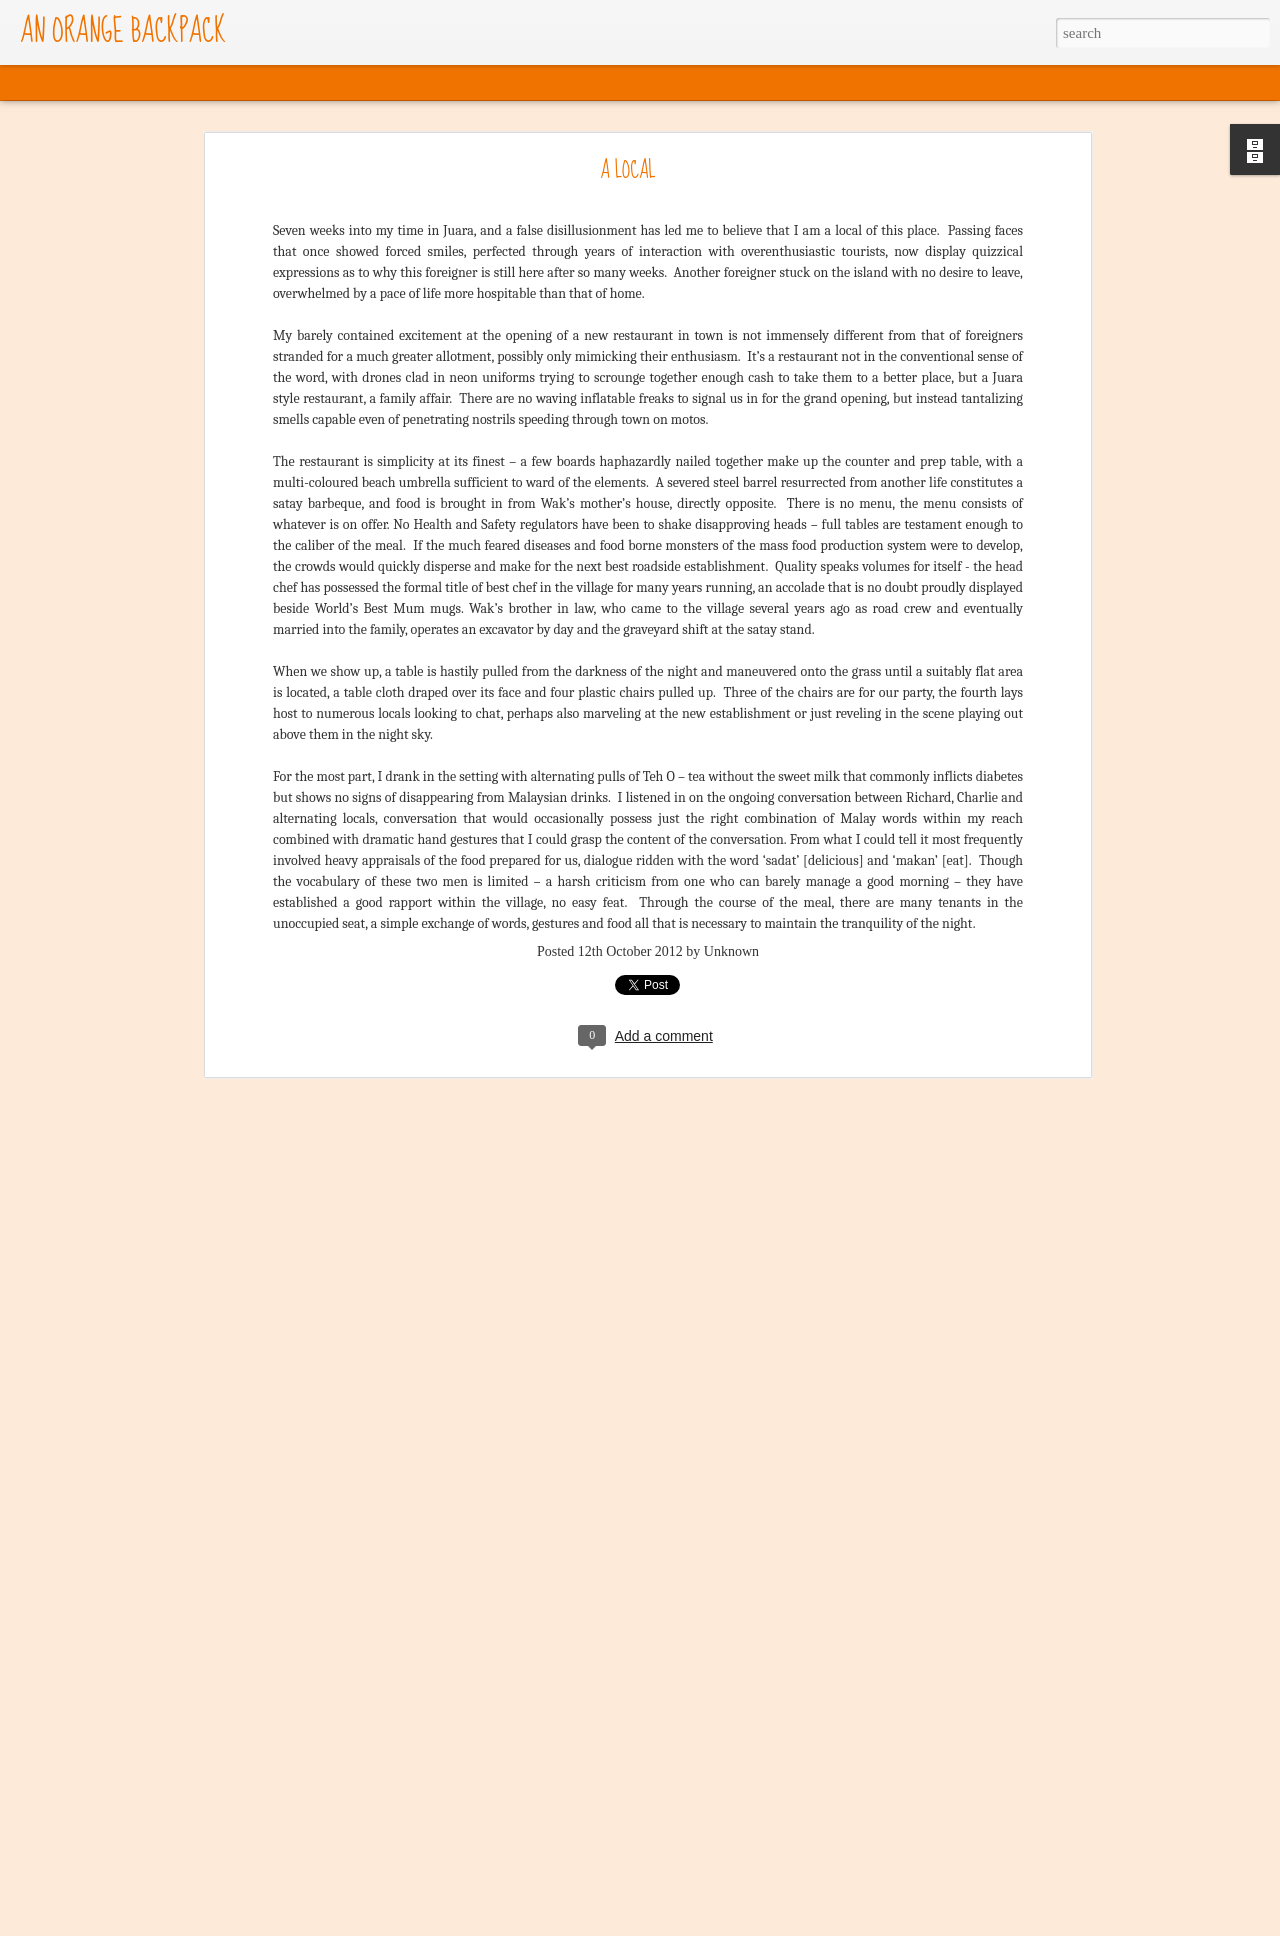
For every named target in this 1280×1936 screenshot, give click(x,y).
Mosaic (213, 82)
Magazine (151, 82)
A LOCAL (627, 170)
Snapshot (329, 82)
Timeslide (397, 82)
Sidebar (269, 82)
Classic (30, 82)
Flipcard (87, 82)
